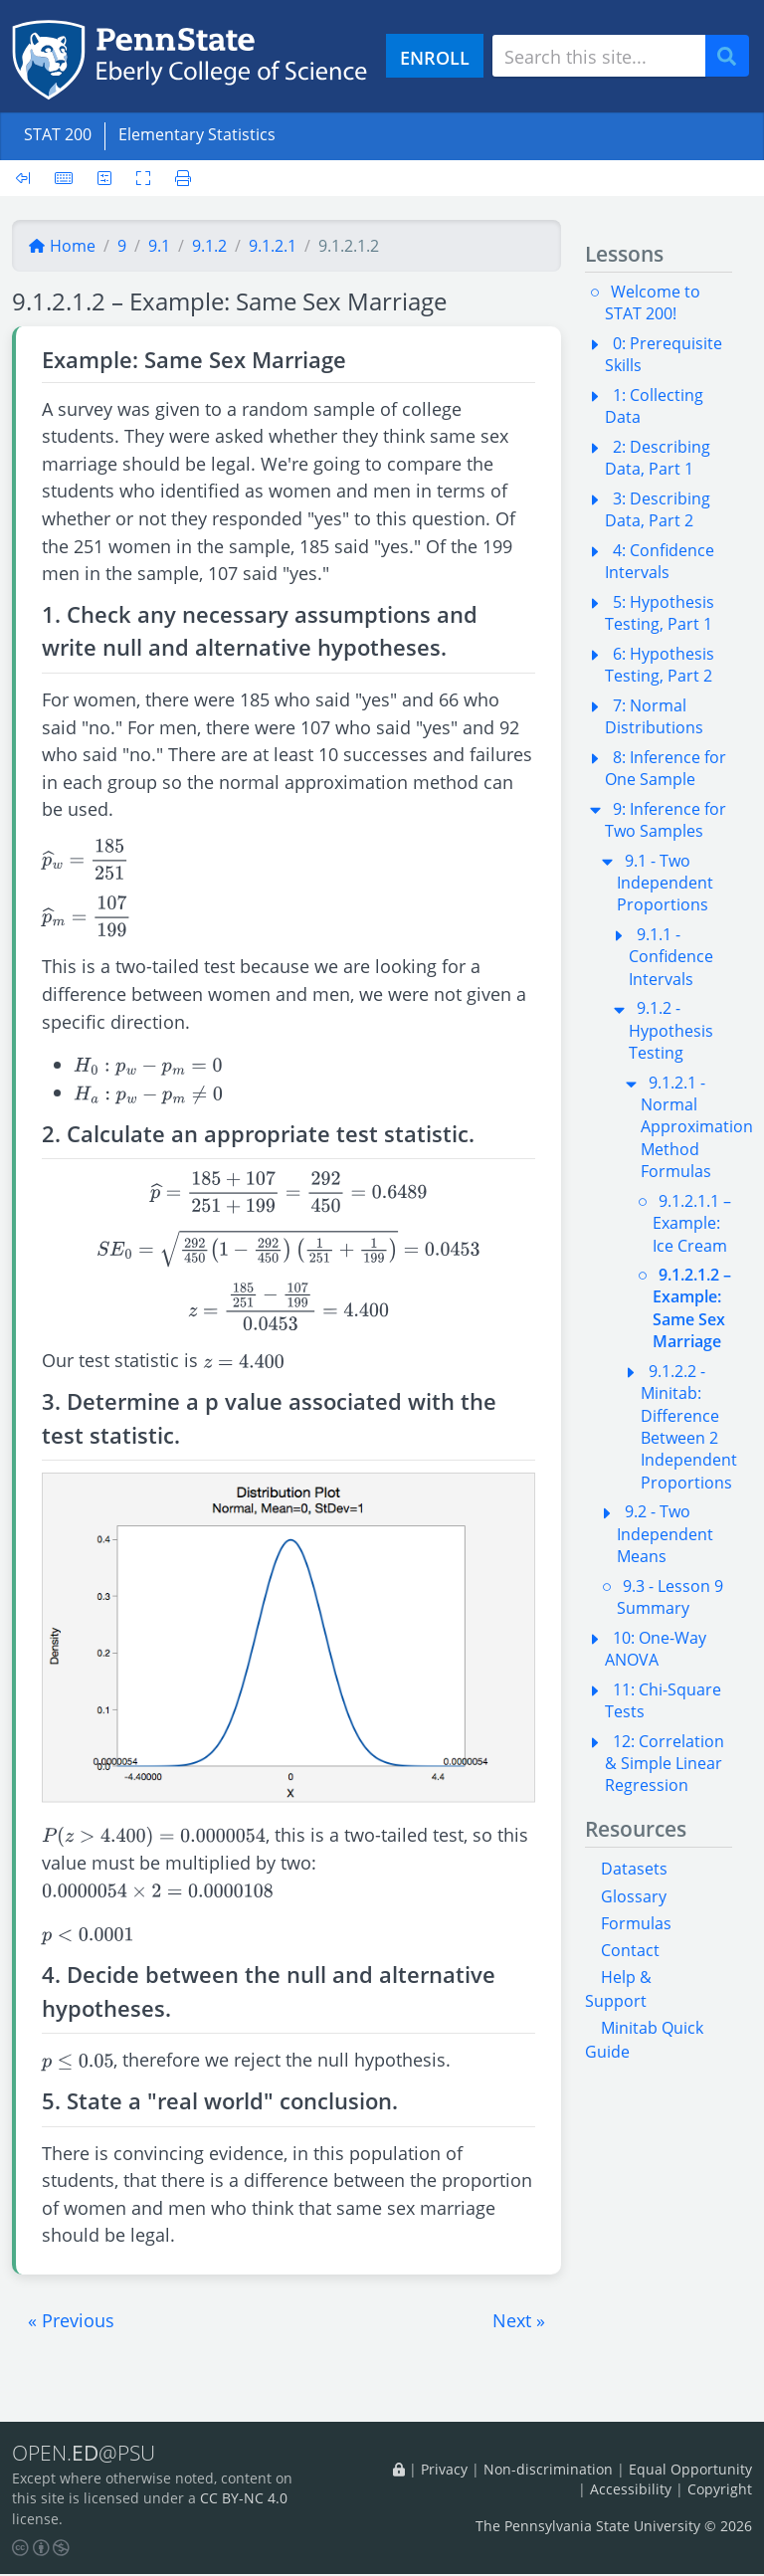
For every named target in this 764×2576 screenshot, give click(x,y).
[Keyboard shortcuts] (64, 178)
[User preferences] (104, 178)
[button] (71, 2320)
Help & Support (618, 1989)
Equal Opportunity (690, 2469)
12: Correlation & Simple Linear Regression (664, 1763)
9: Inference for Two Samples (665, 820)
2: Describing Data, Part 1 (657, 458)
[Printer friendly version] (177, 178)
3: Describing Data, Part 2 (657, 509)
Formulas (636, 1923)
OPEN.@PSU (87, 2454)
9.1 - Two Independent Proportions (665, 883)
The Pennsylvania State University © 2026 (614, 2526)
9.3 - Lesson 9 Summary (670, 1597)
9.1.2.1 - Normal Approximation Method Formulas (697, 1127)
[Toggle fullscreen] (143, 178)
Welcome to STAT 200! (652, 302)
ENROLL (435, 57)
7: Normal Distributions (654, 716)
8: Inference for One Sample (665, 768)
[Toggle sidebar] (29, 178)
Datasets (634, 1869)
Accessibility (630, 2489)
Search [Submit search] (734, 56)
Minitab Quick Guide (644, 2040)
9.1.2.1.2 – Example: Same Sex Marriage (692, 1308)
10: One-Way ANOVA (655, 1649)
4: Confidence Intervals (659, 561)
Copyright (719, 2489)
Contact (630, 1950)
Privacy (444, 2469)
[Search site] (598, 56)
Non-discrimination (548, 2469)
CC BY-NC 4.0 (243, 2499)
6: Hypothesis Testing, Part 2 (659, 665)
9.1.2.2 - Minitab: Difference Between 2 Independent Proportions (689, 1426)
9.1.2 (209, 246)
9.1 (159, 246)
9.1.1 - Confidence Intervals (671, 956)
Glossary (634, 1896)
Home (62, 246)
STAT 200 (58, 134)
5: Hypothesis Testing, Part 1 (659, 613)
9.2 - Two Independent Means (665, 1533)
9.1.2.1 (272, 246)
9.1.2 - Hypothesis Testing (671, 1030)
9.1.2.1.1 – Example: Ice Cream (692, 1223)
